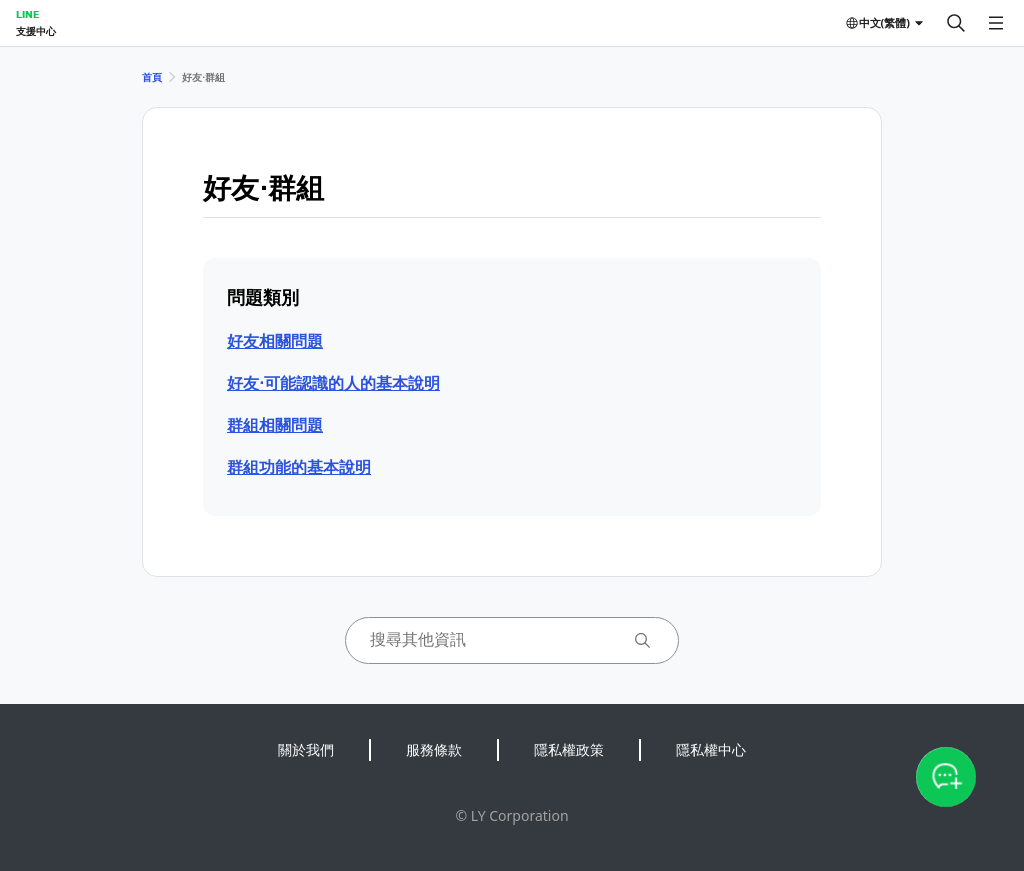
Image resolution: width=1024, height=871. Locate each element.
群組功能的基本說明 (299, 467)
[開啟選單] (996, 23)
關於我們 (306, 749)
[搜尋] (956, 23)
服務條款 (434, 749)
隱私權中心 (711, 749)
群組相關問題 (275, 425)
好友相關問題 (275, 341)
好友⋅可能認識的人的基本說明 (333, 383)
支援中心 (36, 31)
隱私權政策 (569, 749)
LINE (27, 14)
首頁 (152, 77)
